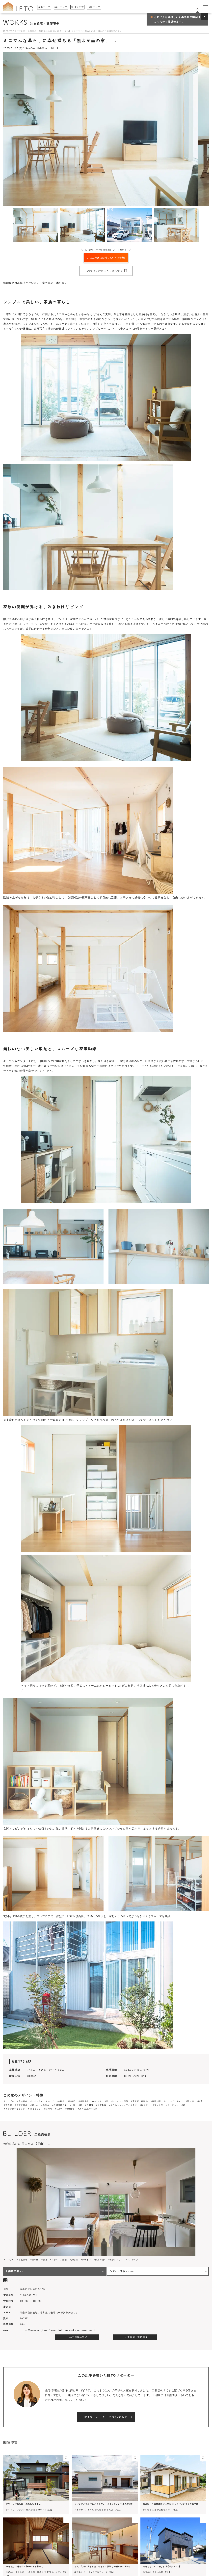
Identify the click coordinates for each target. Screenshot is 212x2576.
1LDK (59, 2109)
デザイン (86, 2260)
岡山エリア (44, 7)
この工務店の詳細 (77, 2337)
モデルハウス (116, 2260)
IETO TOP (8, 31)
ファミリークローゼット (166, 2105)
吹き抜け (145, 2105)
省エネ (35, 2105)
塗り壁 (72, 2101)
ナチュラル (37, 2101)
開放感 (190, 2101)
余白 (45, 2260)
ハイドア (97, 2101)
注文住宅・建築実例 (26, 31)
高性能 (8, 2105)
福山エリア (60, 7)
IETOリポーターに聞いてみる (106, 2417)
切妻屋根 (84, 2101)
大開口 (89, 2105)
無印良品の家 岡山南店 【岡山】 (55, 31)
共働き (46, 2105)
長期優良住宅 (60, 2105)
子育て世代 (21, 2105)
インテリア (132, 2260)
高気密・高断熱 (140, 2101)
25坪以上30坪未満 (88, 2109)
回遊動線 (102, 2105)
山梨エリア (94, 7)
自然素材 (23, 2101)
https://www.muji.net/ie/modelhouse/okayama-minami (57, 2330)
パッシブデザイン (174, 2101)
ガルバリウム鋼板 (56, 2101)
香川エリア (77, 7)
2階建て (71, 2109)
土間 (73, 2105)
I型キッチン (35, 2109)
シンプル (9, 2101)
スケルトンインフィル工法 (124, 2105)
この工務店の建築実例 (135, 2337)
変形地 (49, 2109)
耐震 (200, 2101)
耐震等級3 (100, 2260)
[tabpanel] (106, 129)
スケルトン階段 (120, 2101)
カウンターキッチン (15, 2109)
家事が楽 (156, 2101)
